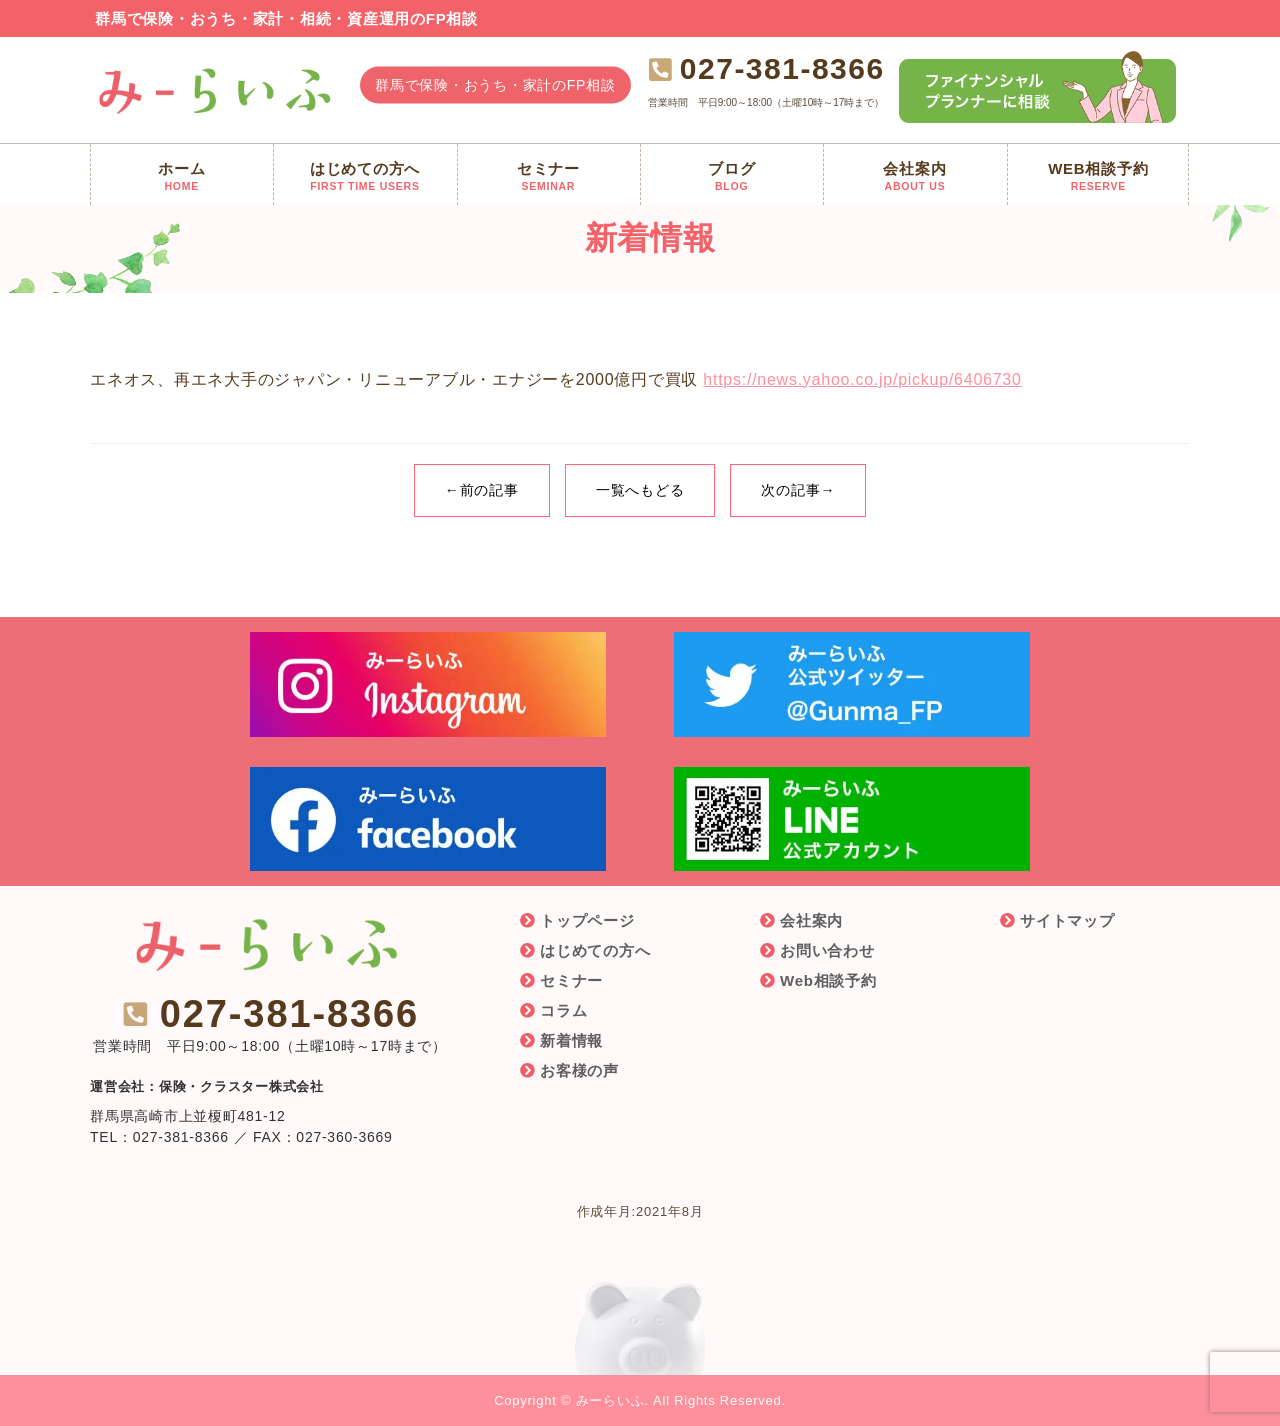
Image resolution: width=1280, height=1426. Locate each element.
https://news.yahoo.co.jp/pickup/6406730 (862, 379)
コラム (563, 1010)
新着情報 (571, 1040)
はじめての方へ (595, 950)
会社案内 (811, 920)
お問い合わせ (827, 950)
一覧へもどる (640, 490)
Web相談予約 (828, 980)
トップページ (587, 920)
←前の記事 (482, 490)
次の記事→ (798, 490)
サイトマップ (1067, 920)
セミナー (571, 980)
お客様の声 (579, 1070)
